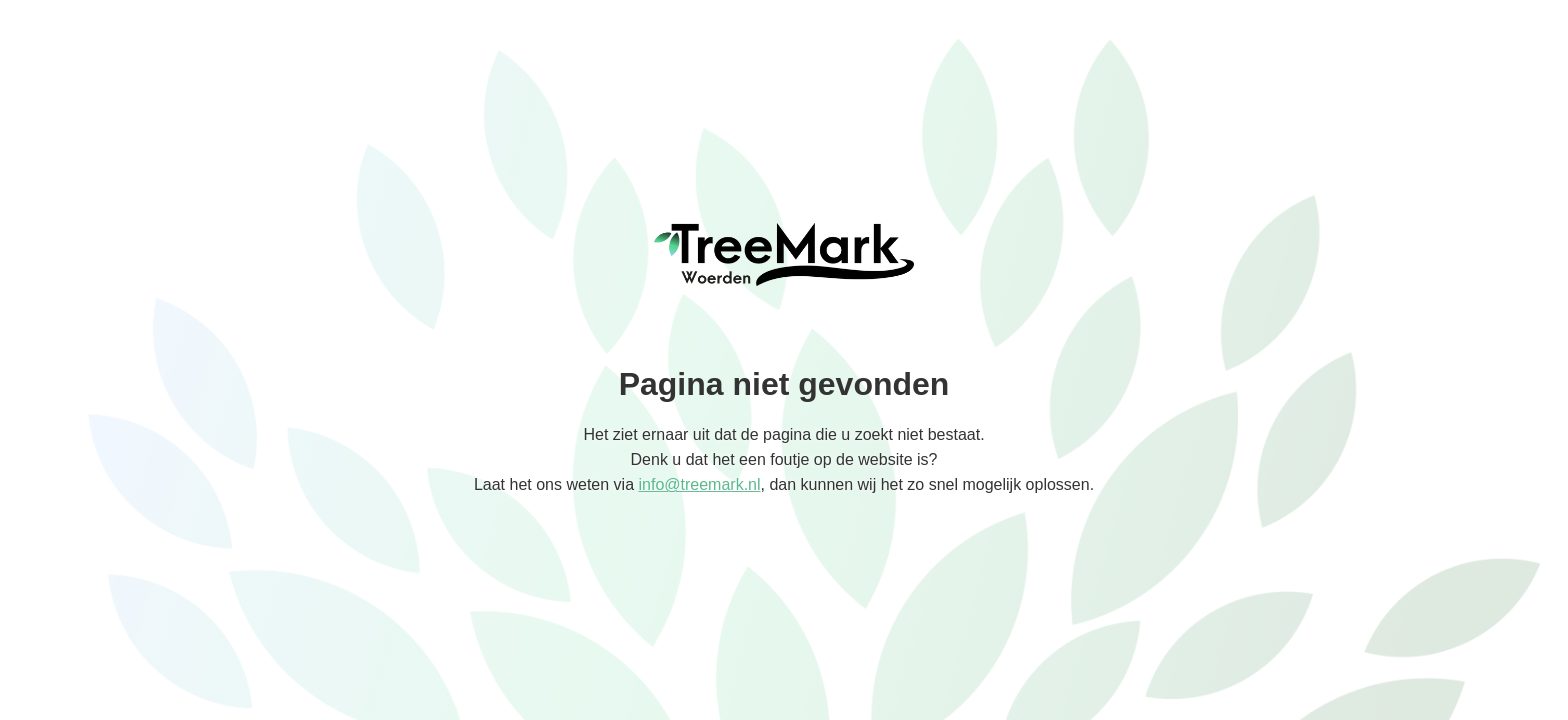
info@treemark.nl (699, 484)
